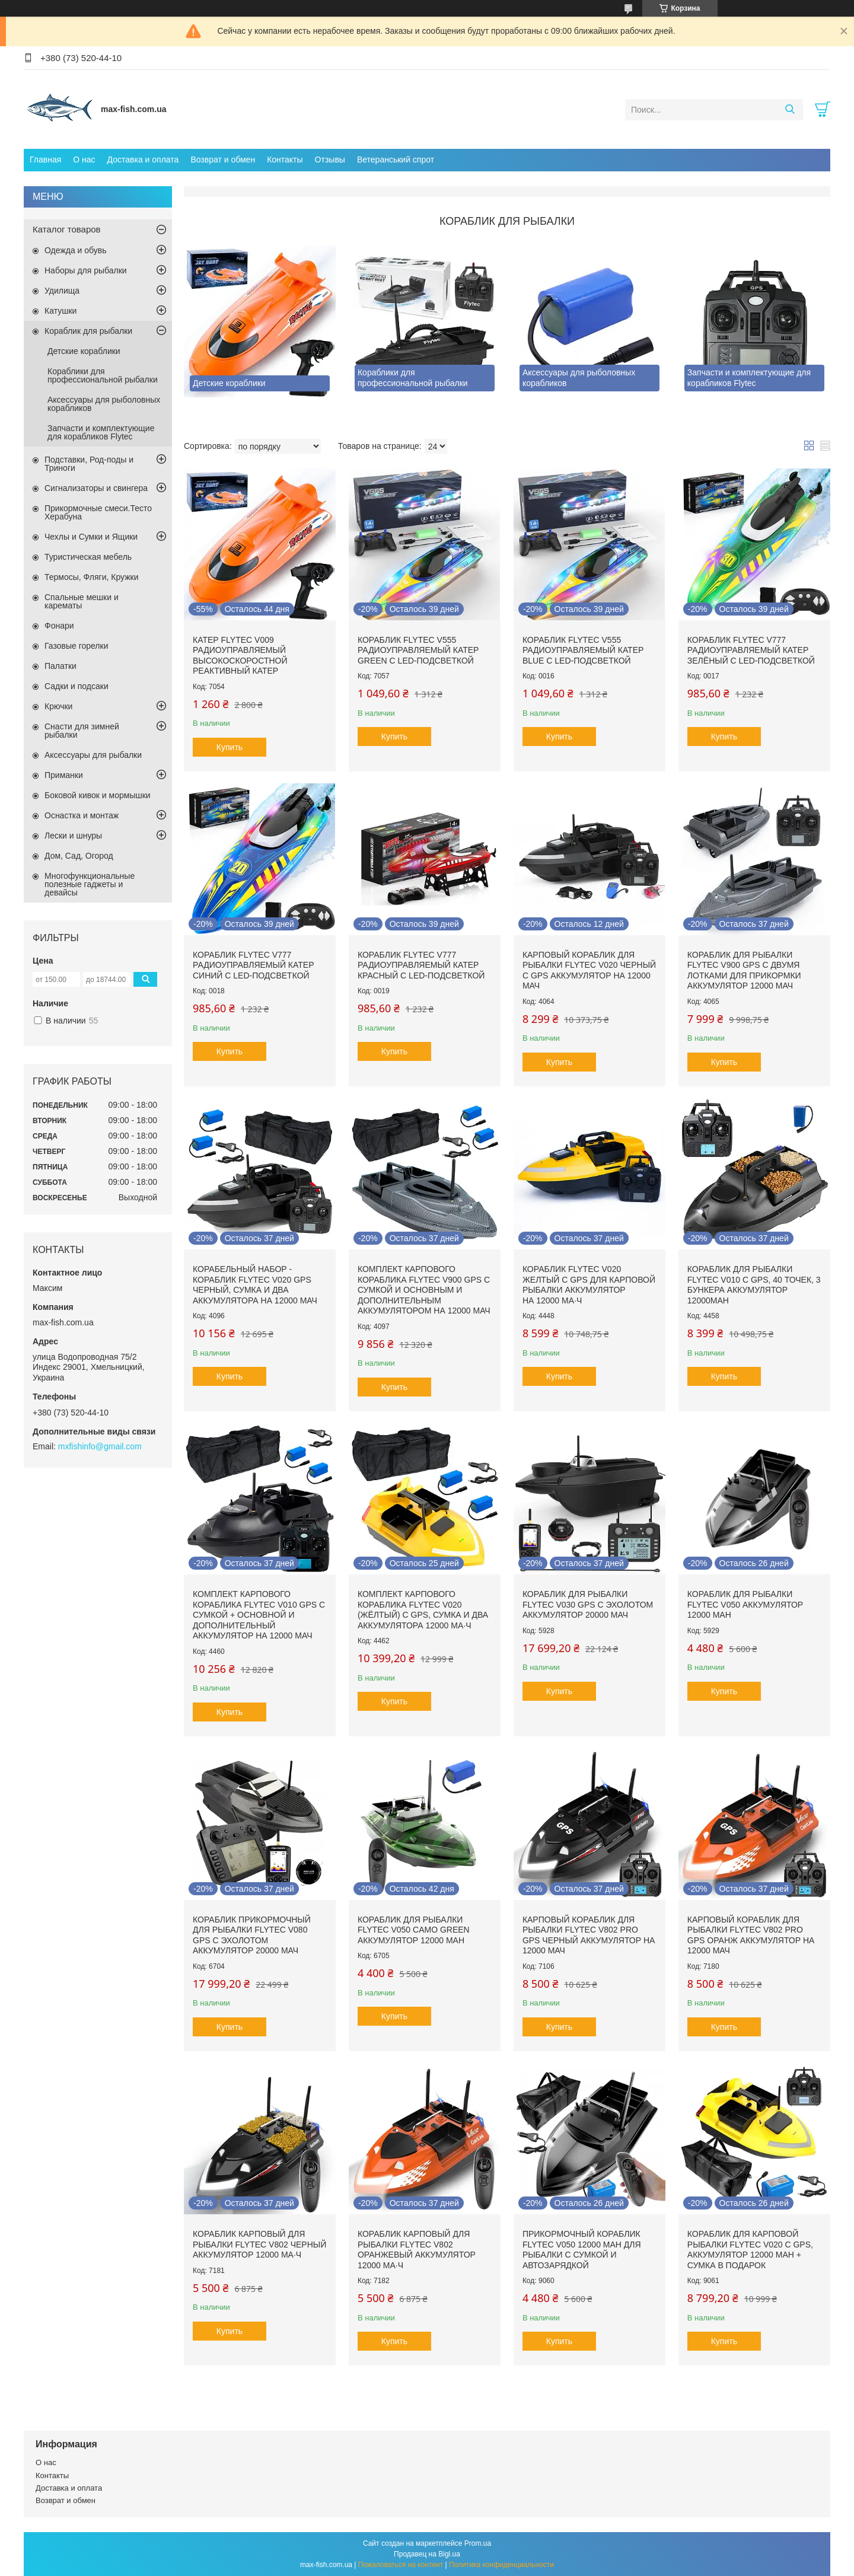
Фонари (59, 625)
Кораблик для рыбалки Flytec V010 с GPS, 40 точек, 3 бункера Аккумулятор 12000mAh (754, 1284)
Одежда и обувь (75, 250)
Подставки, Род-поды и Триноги (88, 464)
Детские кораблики (83, 351)
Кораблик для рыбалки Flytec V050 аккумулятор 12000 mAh (745, 1604)
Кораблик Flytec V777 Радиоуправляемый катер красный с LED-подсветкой (421, 965)
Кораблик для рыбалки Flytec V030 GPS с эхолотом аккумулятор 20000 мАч (587, 1604)
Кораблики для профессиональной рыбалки (102, 375)
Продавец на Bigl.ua (427, 2554)
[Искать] (789, 109)
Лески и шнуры (73, 835)
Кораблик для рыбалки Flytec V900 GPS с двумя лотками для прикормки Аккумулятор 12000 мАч (744, 970)
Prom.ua (477, 2543)
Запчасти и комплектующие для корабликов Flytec (100, 432)
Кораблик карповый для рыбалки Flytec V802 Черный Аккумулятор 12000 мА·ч (259, 2244)
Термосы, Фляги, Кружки (91, 577)
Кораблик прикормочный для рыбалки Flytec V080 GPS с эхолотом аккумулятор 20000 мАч (252, 1935)
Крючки (58, 706)
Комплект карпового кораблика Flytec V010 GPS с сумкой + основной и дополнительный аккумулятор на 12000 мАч (259, 1614)
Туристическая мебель (88, 557)
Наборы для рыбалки (85, 270)
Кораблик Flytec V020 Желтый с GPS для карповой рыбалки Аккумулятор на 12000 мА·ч (588, 1284)
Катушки (60, 310)
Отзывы (330, 159)
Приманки (63, 775)
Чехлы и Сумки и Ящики (91, 536)
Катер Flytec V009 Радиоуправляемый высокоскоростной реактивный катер (240, 655)
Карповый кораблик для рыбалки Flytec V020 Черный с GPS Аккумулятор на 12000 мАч (589, 970)
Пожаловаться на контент (400, 2565)
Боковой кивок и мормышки (97, 795)
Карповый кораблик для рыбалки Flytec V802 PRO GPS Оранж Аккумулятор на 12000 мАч (751, 1935)
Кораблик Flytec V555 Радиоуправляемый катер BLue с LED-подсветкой (582, 650)
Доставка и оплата (143, 159)
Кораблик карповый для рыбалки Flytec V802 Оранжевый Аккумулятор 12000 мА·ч (417, 2249)
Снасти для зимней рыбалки (81, 730)
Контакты (284, 159)
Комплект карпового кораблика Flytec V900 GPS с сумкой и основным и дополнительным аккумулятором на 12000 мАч (424, 1289)
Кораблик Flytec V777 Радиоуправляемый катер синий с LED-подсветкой (253, 965)
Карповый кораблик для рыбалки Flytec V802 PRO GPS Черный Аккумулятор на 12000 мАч (588, 1935)
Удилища (61, 290)
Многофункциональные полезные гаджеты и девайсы (89, 884)
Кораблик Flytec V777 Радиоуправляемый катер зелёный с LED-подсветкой (751, 650)
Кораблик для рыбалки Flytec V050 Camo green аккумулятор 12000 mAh (414, 1930)
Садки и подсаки (76, 686)
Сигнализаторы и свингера (96, 488)
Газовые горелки (76, 646)
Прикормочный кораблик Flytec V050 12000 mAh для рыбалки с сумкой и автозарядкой (581, 2249)
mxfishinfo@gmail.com (100, 1446)
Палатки (60, 666)
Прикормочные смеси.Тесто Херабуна (98, 512)
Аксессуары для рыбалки (93, 755)
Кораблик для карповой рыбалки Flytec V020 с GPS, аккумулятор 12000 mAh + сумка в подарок (750, 2249)
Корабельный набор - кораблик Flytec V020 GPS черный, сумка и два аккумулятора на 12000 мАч (255, 1284)
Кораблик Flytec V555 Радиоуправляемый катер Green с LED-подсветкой (418, 650)
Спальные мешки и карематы (81, 601)
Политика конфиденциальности (501, 2565)
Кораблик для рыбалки (88, 331)
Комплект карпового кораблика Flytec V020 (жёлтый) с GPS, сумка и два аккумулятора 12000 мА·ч (423, 1609)
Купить (229, 747)
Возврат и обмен (222, 159)
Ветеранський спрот (395, 159)
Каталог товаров (67, 229)
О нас (84, 159)
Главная (45, 159)
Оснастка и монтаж (81, 815)
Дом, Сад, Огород (78, 855)
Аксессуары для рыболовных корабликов (103, 404)
